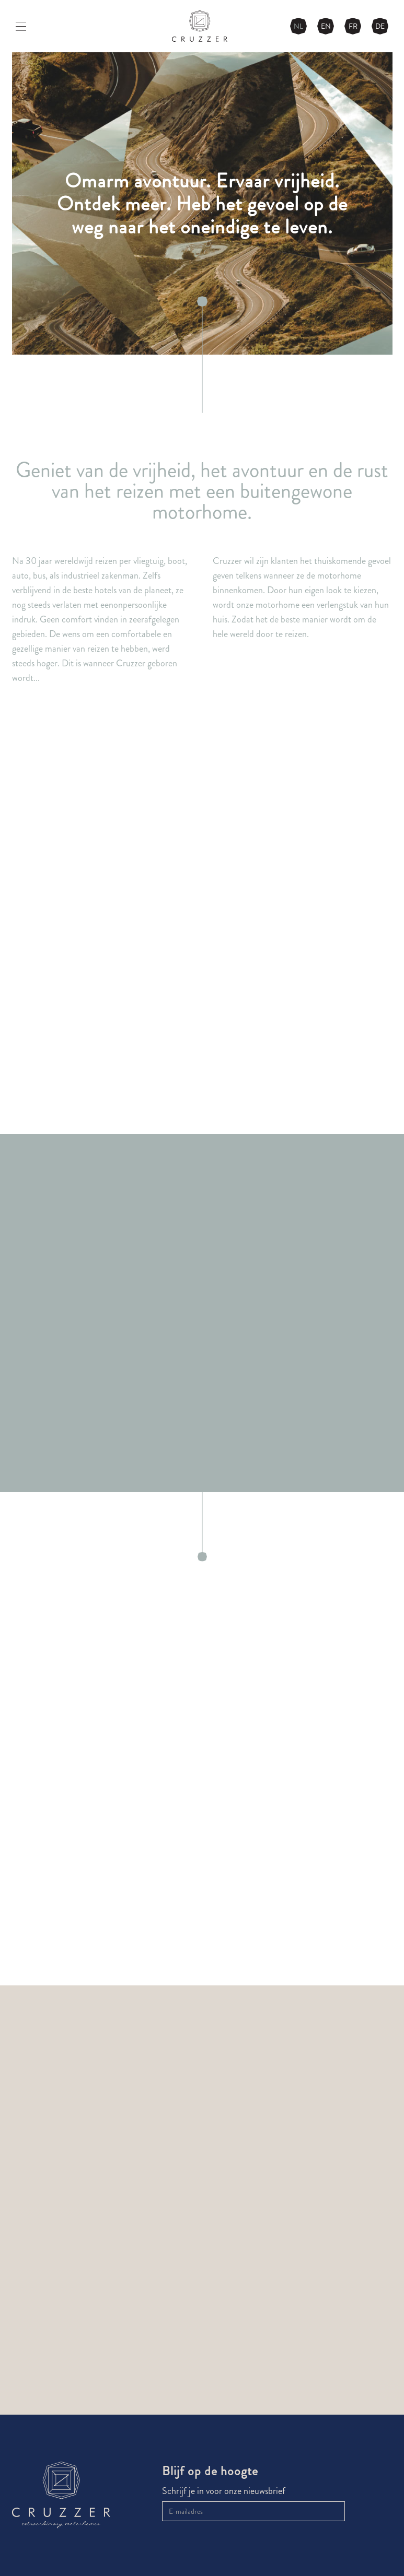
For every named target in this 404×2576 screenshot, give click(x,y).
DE (380, 26)
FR (353, 26)
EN (326, 26)
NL (298, 26)
